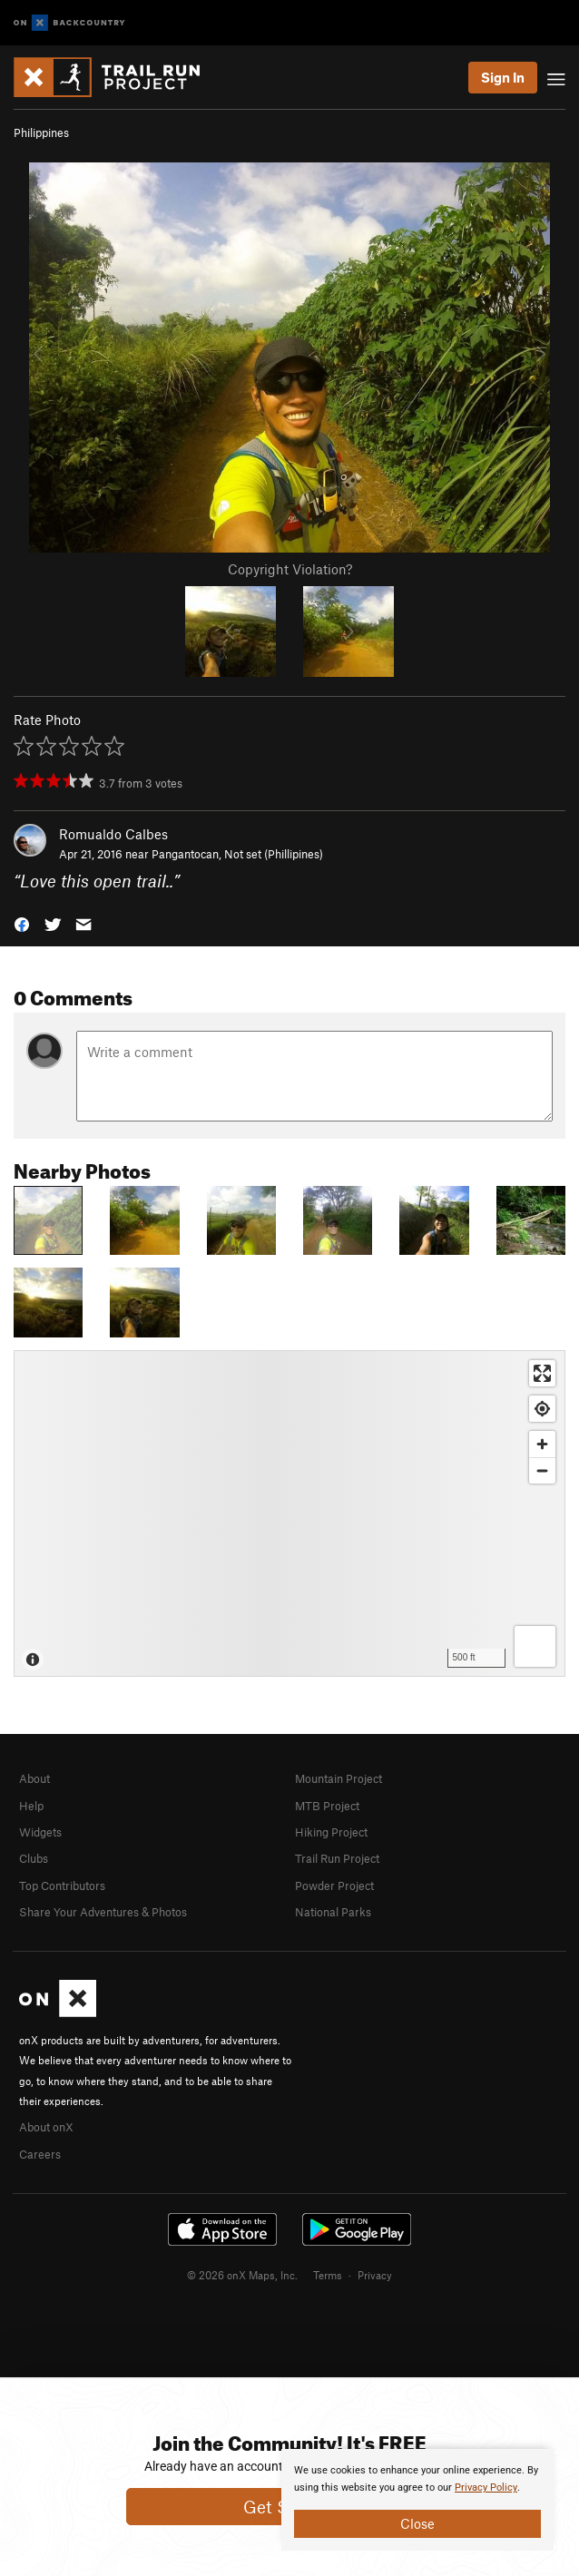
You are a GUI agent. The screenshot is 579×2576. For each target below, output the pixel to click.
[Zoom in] (542, 1444)
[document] (417, 2500)
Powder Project (334, 1885)
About (34, 1778)
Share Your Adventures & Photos (103, 1912)
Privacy (375, 2274)
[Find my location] (542, 1409)
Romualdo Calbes (113, 834)
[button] (22, 923)
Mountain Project (338, 1778)
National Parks (333, 1912)
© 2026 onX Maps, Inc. (242, 2274)
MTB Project (327, 1805)
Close (417, 2523)
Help (31, 1805)
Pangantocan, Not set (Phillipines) (237, 854)
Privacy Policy (486, 2487)
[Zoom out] (542, 1470)
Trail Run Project (337, 1858)
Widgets (40, 1832)
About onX (46, 2127)
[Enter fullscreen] (542, 1373)
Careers (40, 2154)
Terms (327, 2274)
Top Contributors (62, 1885)
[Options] (535, 1646)
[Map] (289, 1513)
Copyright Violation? (290, 569)
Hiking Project (331, 1832)
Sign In (503, 77)
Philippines (41, 132)
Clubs (33, 1858)
